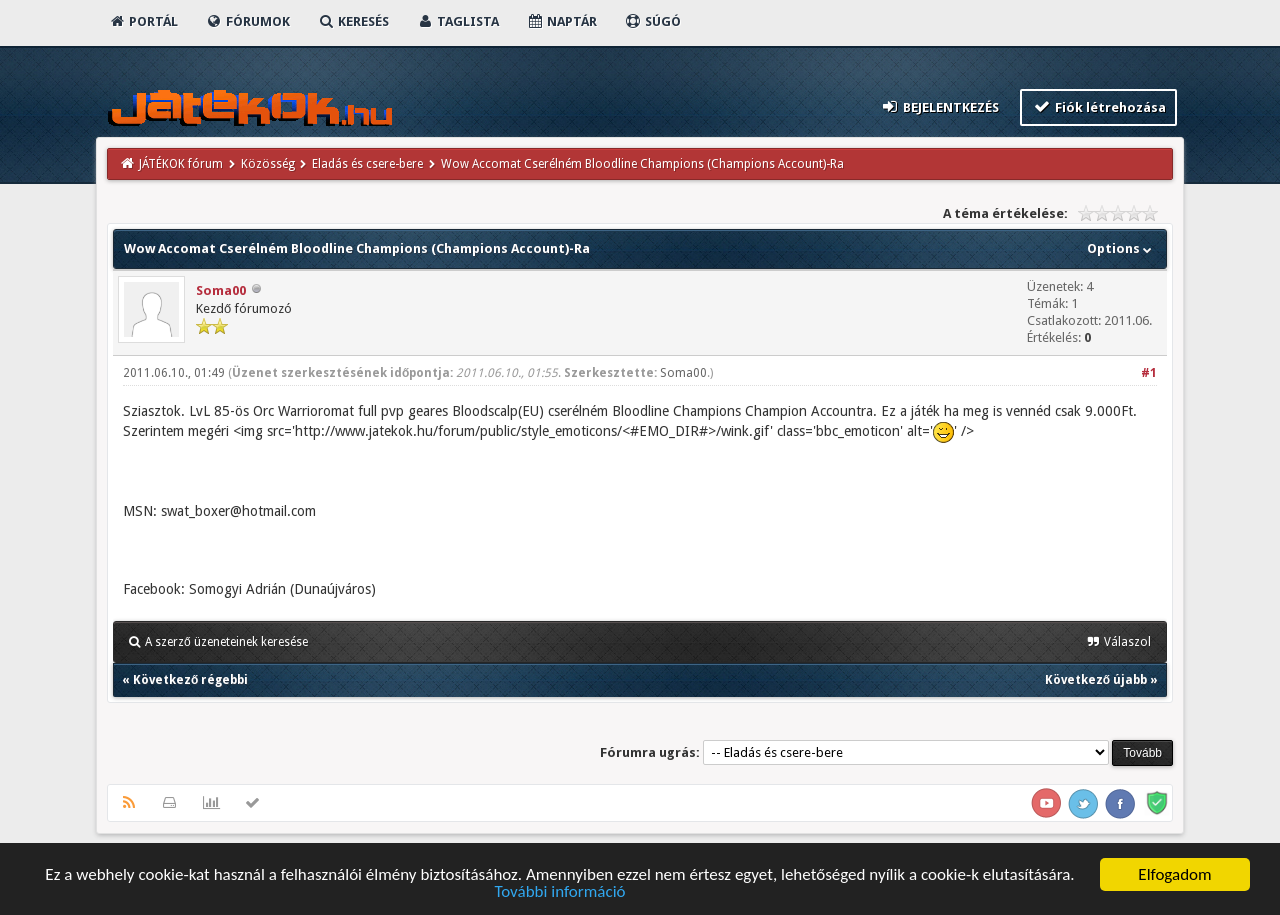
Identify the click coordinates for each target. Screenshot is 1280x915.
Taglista (457, 21)
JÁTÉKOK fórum (181, 164)
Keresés (353, 21)
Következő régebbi (190, 680)
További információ (559, 893)
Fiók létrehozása (1098, 106)
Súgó (652, 21)
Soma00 (221, 290)
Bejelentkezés (940, 106)
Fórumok (247, 21)
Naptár (561, 21)
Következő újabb (1096, 680)
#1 (1149, 373)
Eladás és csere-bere (367, 164)
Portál (143, 21)
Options (1121, 248)
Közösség (268, 164)
